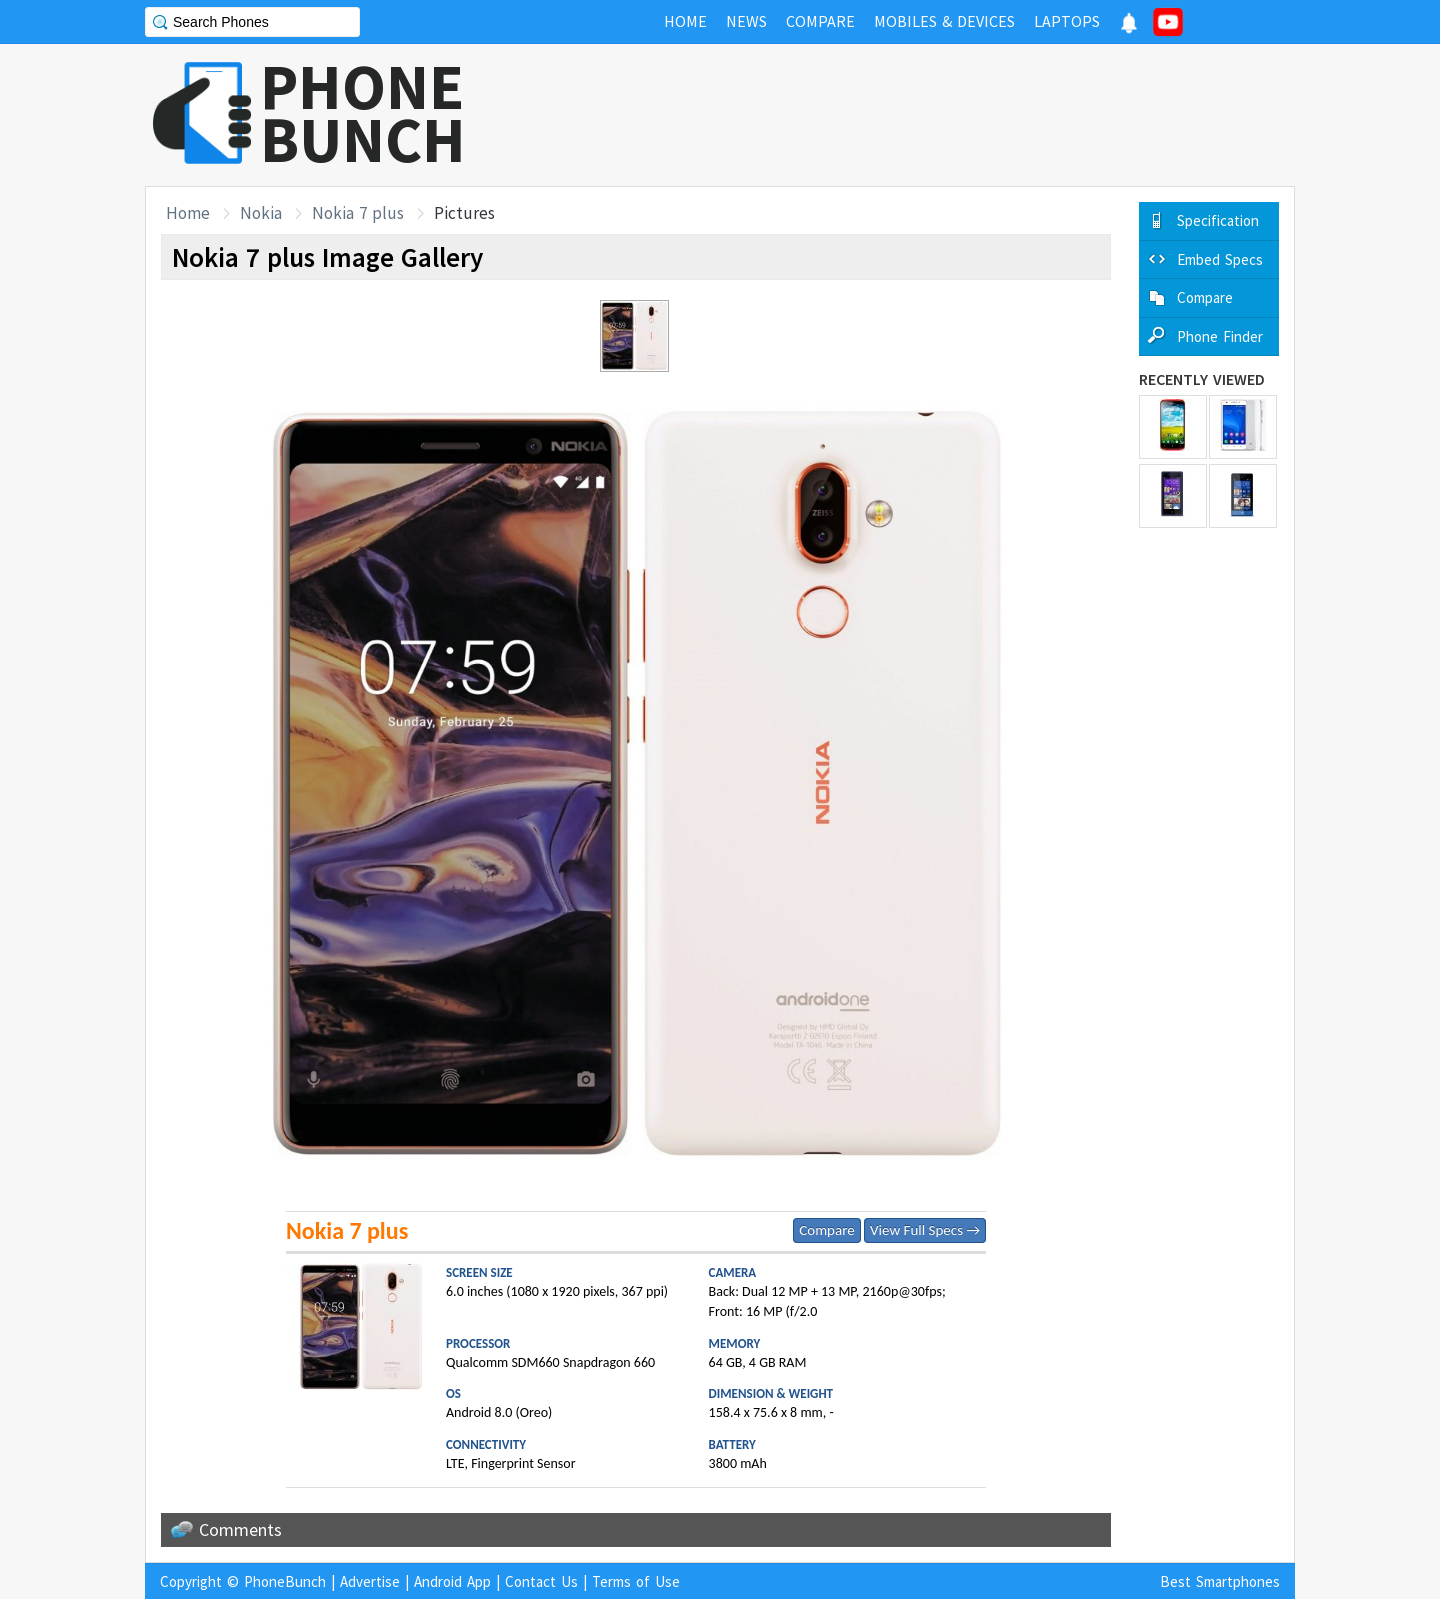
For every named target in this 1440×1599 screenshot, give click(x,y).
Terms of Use (636, 1581)
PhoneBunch (285, 1581)
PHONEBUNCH (363, 113)
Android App (452, 1581)
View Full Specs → (925, 1230)
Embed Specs (1220, 259)
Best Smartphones (1220, 1581)
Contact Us (541, 1581)
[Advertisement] (931, 115)
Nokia (261, 213)
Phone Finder (1220, 336)
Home (188, 213)
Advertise (370, 1581)
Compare (826, 1230)
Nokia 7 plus (358, 213)
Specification (1218, 220)
